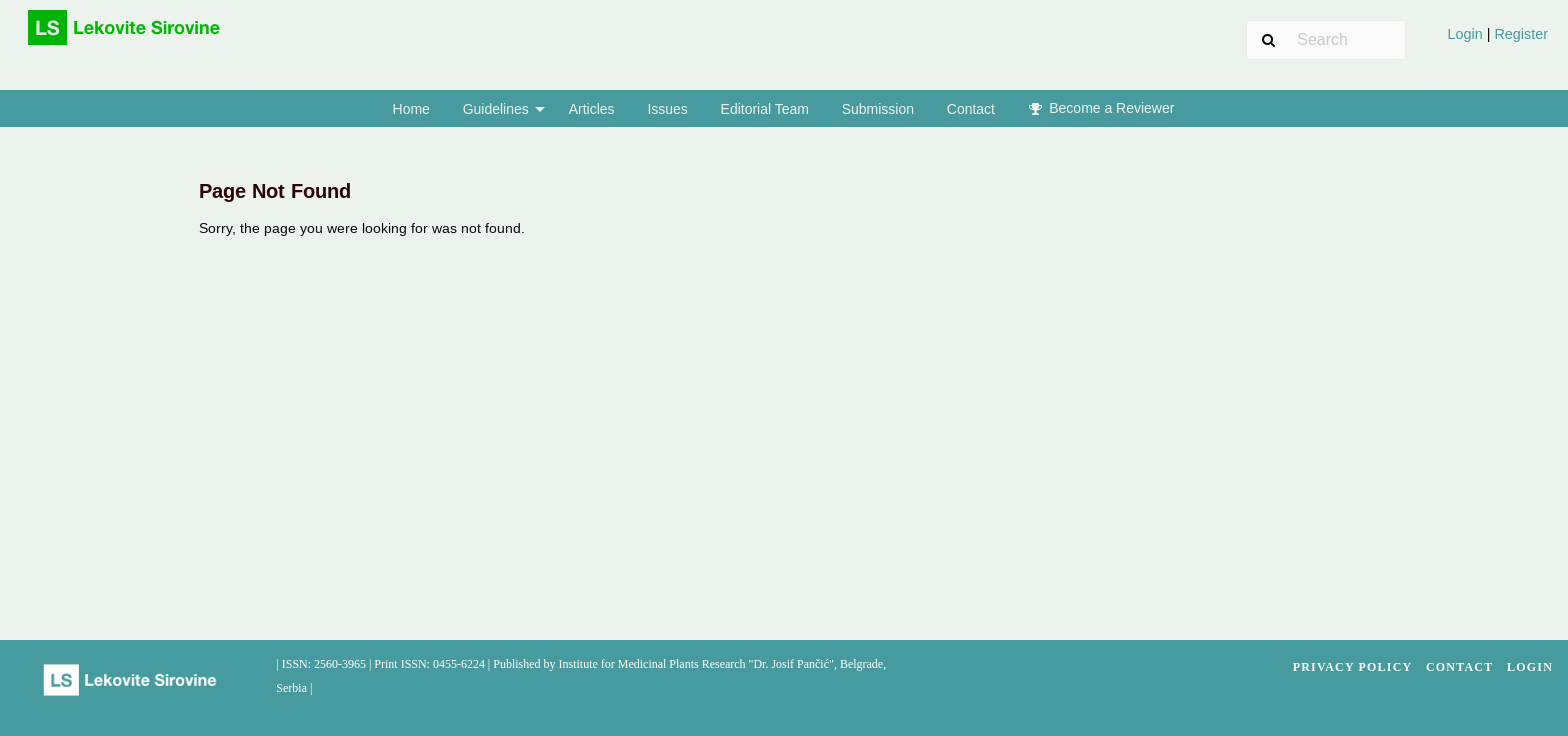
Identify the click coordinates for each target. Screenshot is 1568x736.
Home (411, 109)
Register (1519, 34)
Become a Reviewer (1102, 108)
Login (1466, 34)
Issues (667, 109)
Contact (971, 109)
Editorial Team (765, 109)
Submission (878, 109)
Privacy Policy (1353, 667)
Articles (592, 109)
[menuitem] (1497, 41)
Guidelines (496, 109)
